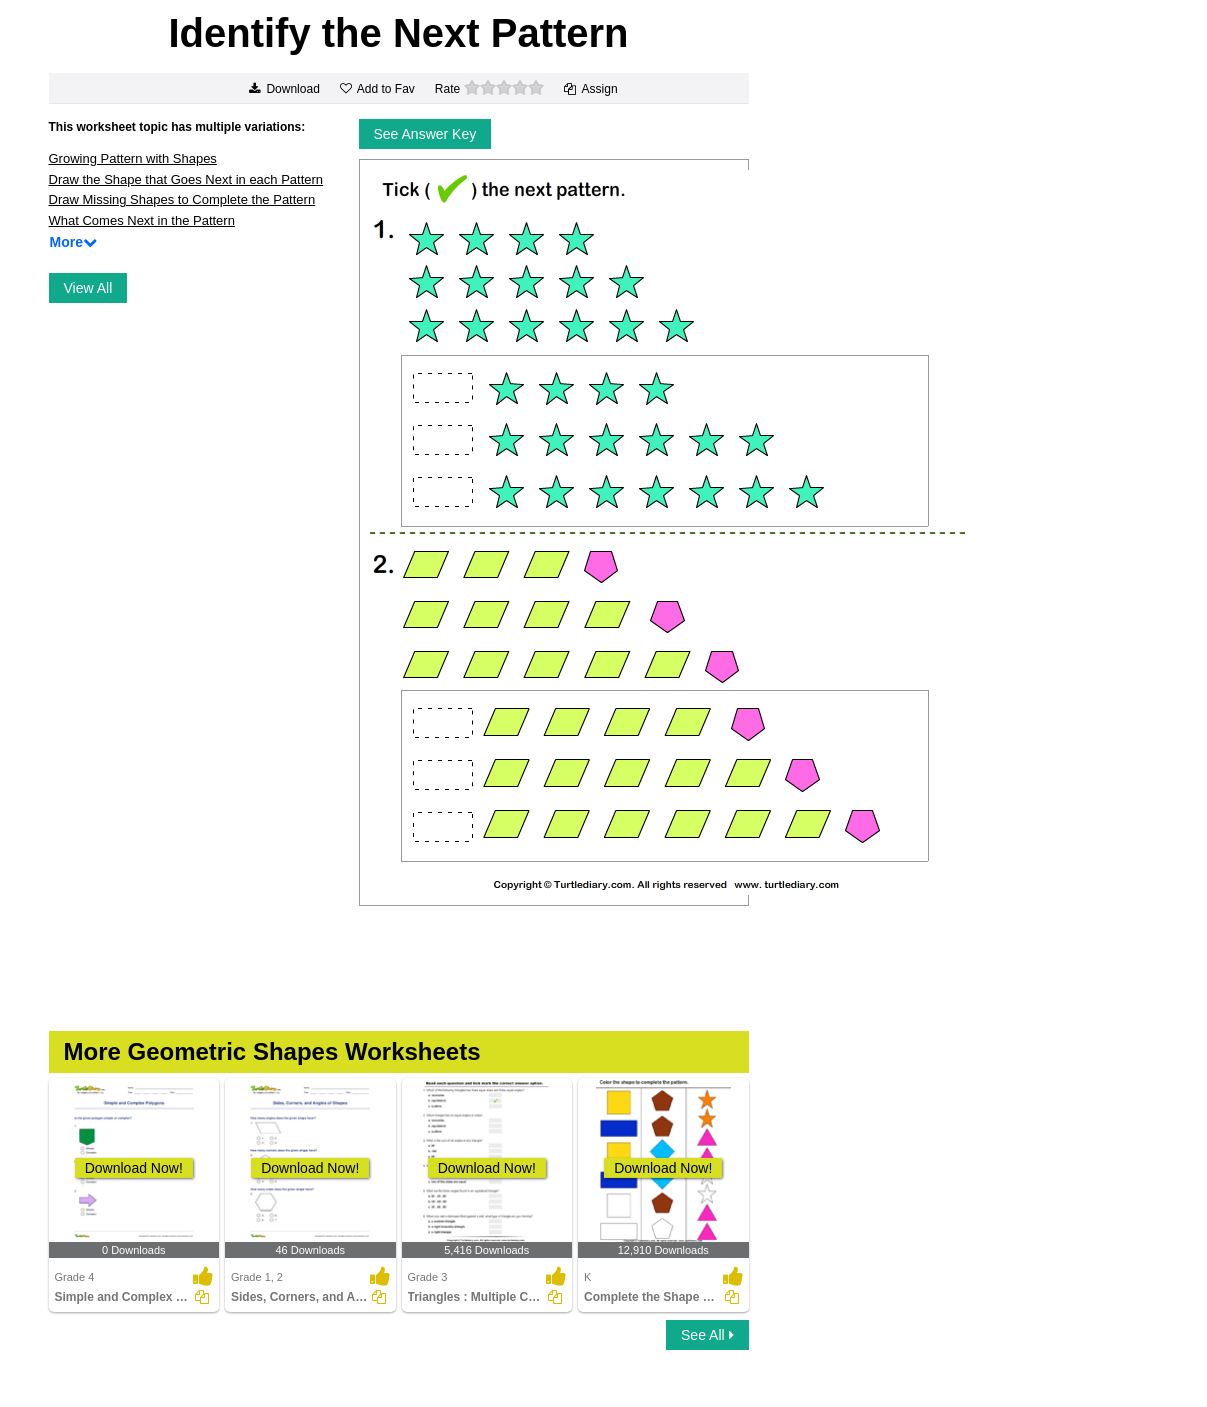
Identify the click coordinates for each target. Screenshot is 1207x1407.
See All (707, 1335)
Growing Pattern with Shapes (133, 158)
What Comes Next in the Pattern (142, 220)
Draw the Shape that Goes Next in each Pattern (186, 179)
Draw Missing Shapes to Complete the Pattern (182, 199)
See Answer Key (425, 134)
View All (88, 288)
